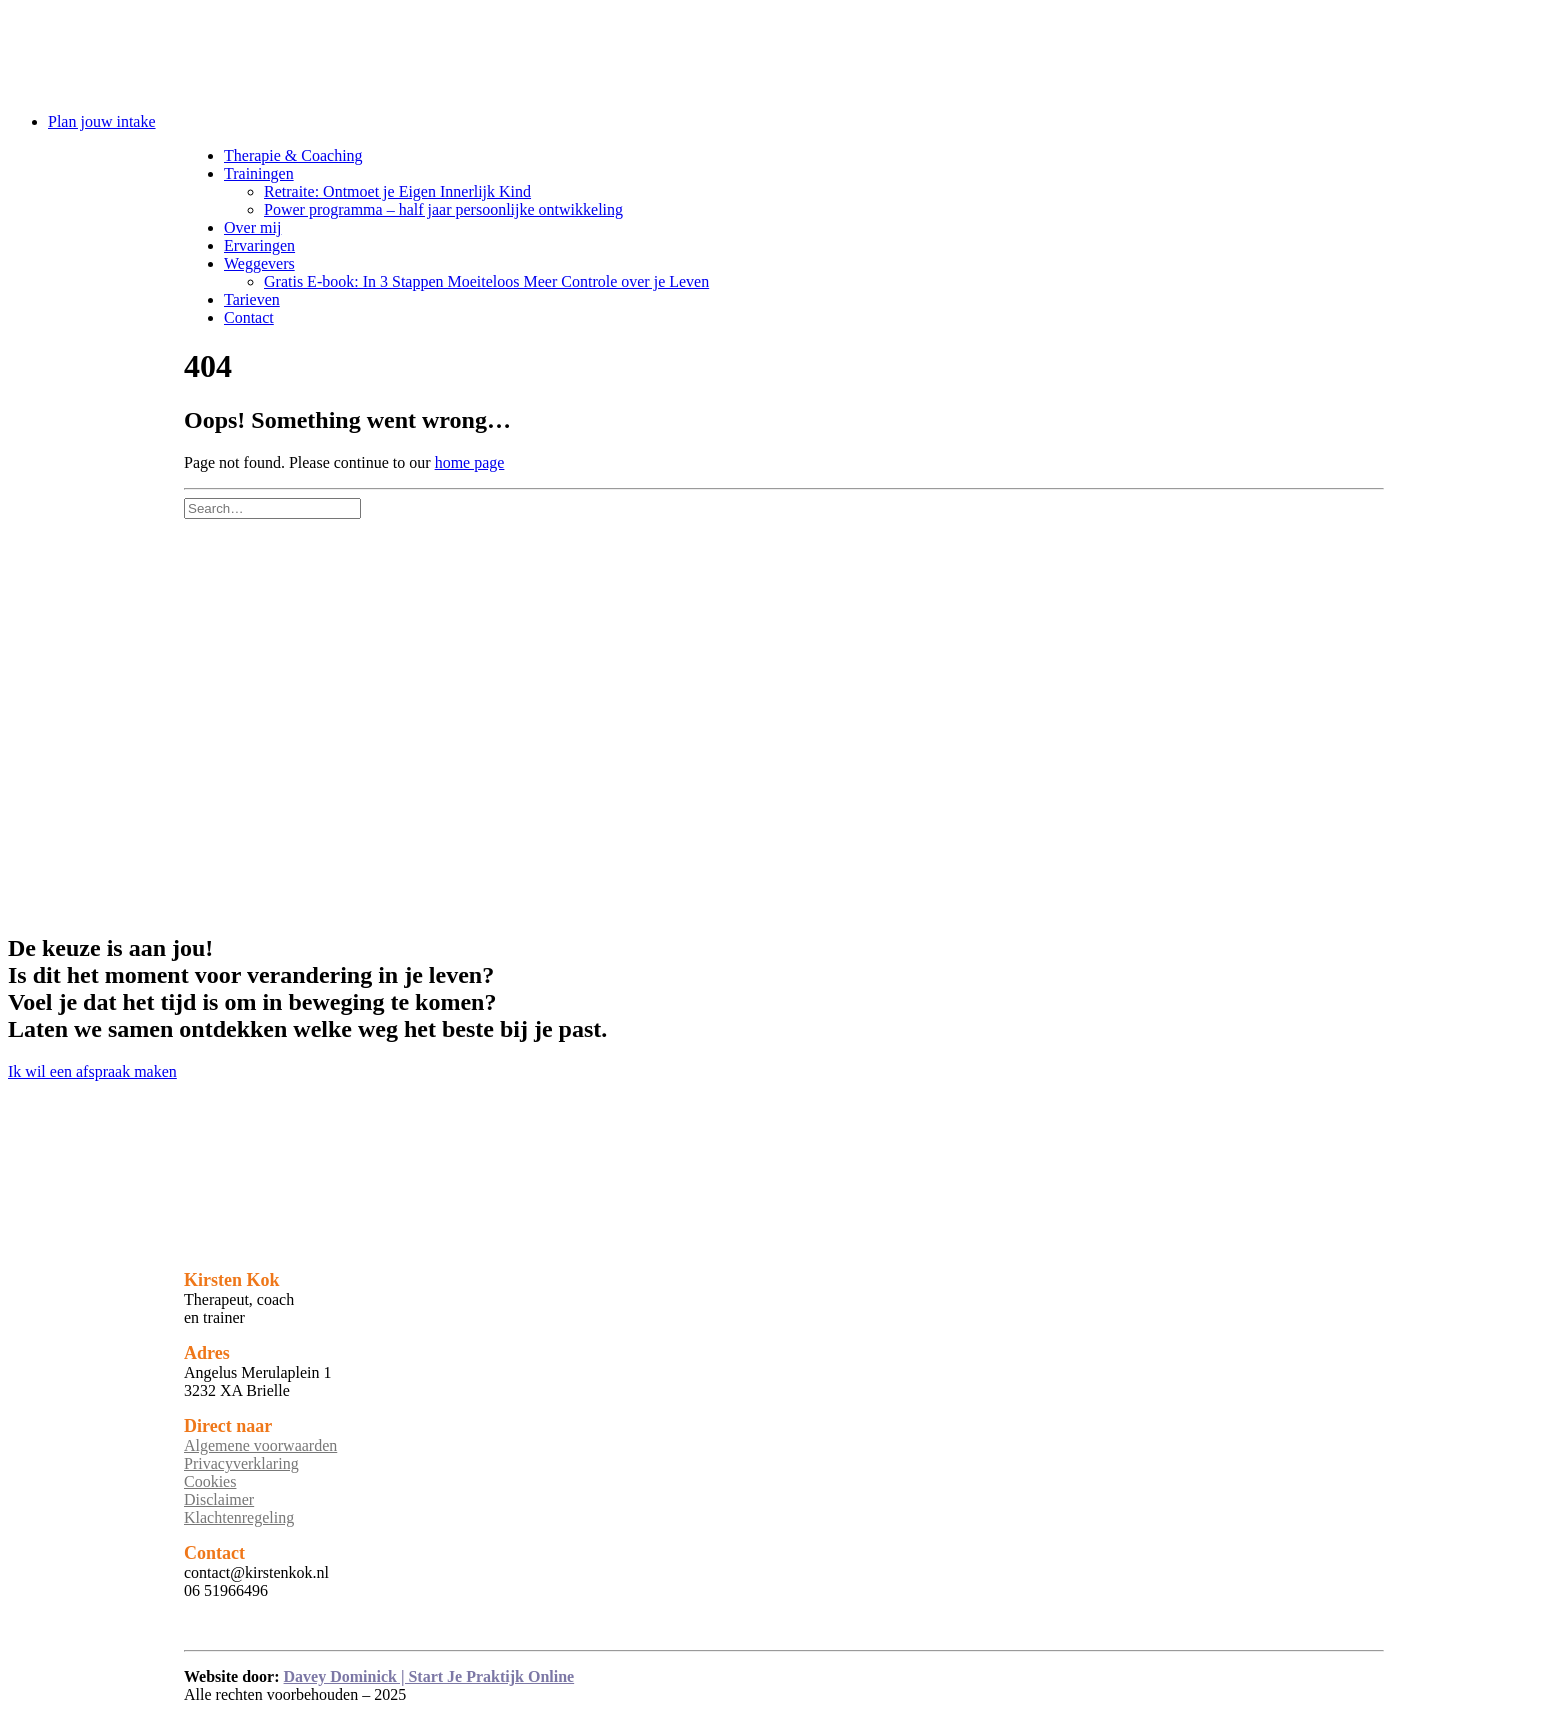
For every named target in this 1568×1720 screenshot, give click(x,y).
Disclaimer (219, 1499)
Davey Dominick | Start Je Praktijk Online (429, 1676)
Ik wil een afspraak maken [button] (92, 1071)
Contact (249, 317)
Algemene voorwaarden (260, 1445)
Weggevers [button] (259, 263)
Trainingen (259, 173)
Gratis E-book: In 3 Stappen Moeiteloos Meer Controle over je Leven (486, 281)
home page (470, 462)
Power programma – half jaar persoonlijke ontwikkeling (443, 209)
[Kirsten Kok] (784, 52)
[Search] (272, 507)
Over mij (252, 227)
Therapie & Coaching (293, 155)
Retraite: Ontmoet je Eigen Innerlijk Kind (397, 191)
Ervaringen (259, 245)
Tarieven (252, 299)
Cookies (210, 1481)
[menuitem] (804, 122)
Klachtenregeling (239, 1517)
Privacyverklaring (241, 1463)
